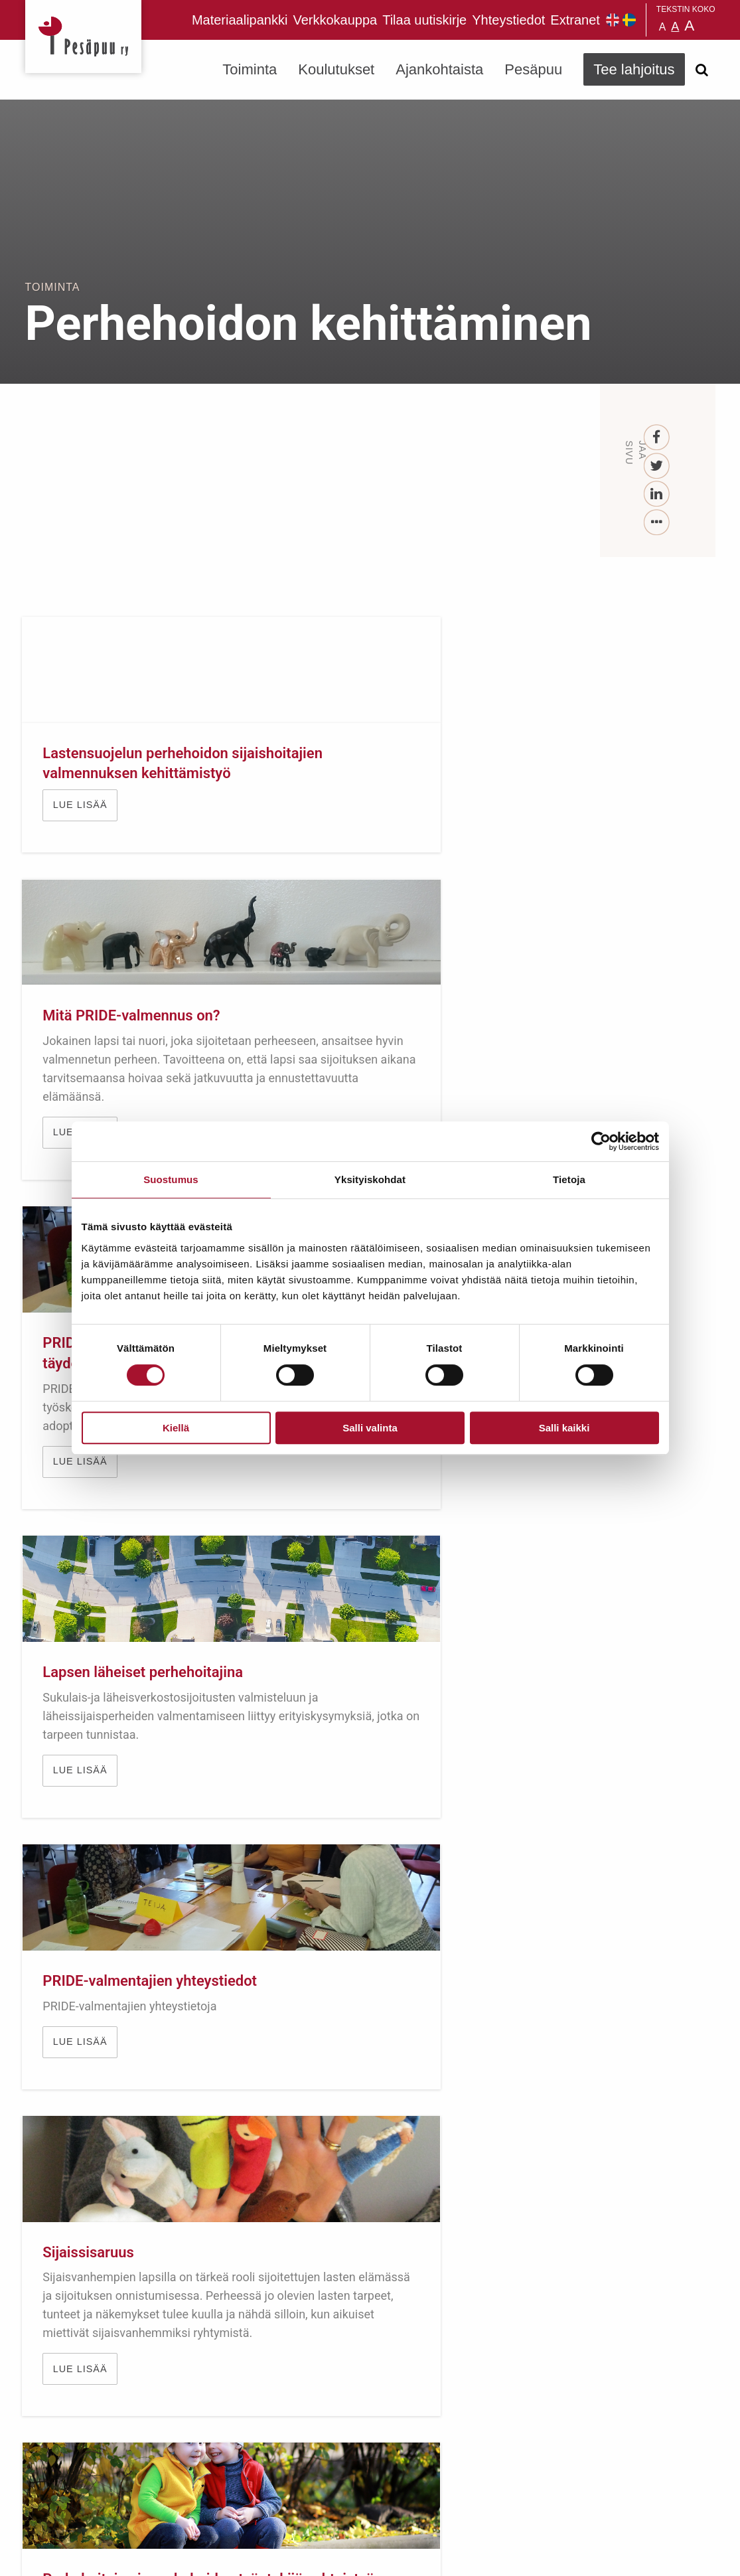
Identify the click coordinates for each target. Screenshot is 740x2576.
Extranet (574, 20)
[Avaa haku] (702, 69)
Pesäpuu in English (612, 20)
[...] (656, 523)
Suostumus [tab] (170, 1179)
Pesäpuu (83, 36)
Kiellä (176, 1427)
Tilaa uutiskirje (424, 20)
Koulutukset (336, 69)
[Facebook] (656, 438)
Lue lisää (83, 866)
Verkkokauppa (335, 20)
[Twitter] (656, 466)
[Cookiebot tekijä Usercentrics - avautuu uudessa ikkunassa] (601, 1141)
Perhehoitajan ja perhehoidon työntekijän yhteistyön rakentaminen (126, 1620)
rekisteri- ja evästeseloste (202, 2556)
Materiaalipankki (240, 20)
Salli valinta (370, 1427)
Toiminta (249, 69)
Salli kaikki (564, 1427)
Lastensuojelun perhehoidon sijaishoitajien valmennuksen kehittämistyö (95, 794)
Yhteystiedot (508, 20)
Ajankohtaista (439, 69)
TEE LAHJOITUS (204, 2458)
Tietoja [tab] (569, 1179)
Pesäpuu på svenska (629, 20)
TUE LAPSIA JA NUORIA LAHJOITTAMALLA (369, 2015)
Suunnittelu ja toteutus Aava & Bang (618, 2556)
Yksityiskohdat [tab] (370, 1179)
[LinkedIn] (656, 494)
